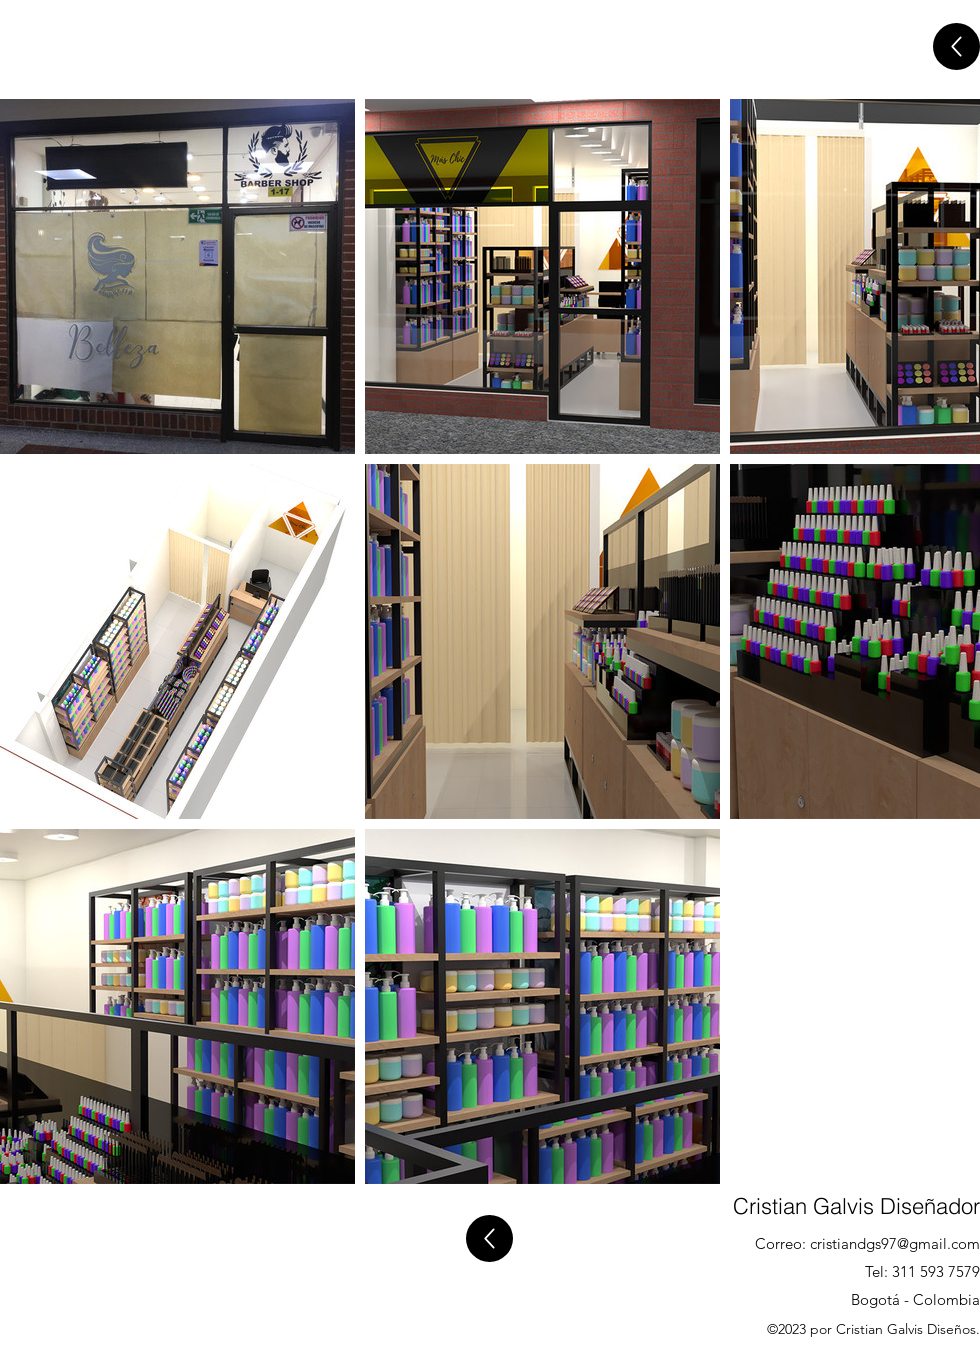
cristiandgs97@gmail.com (895, 1243)
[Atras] (956, 46)
